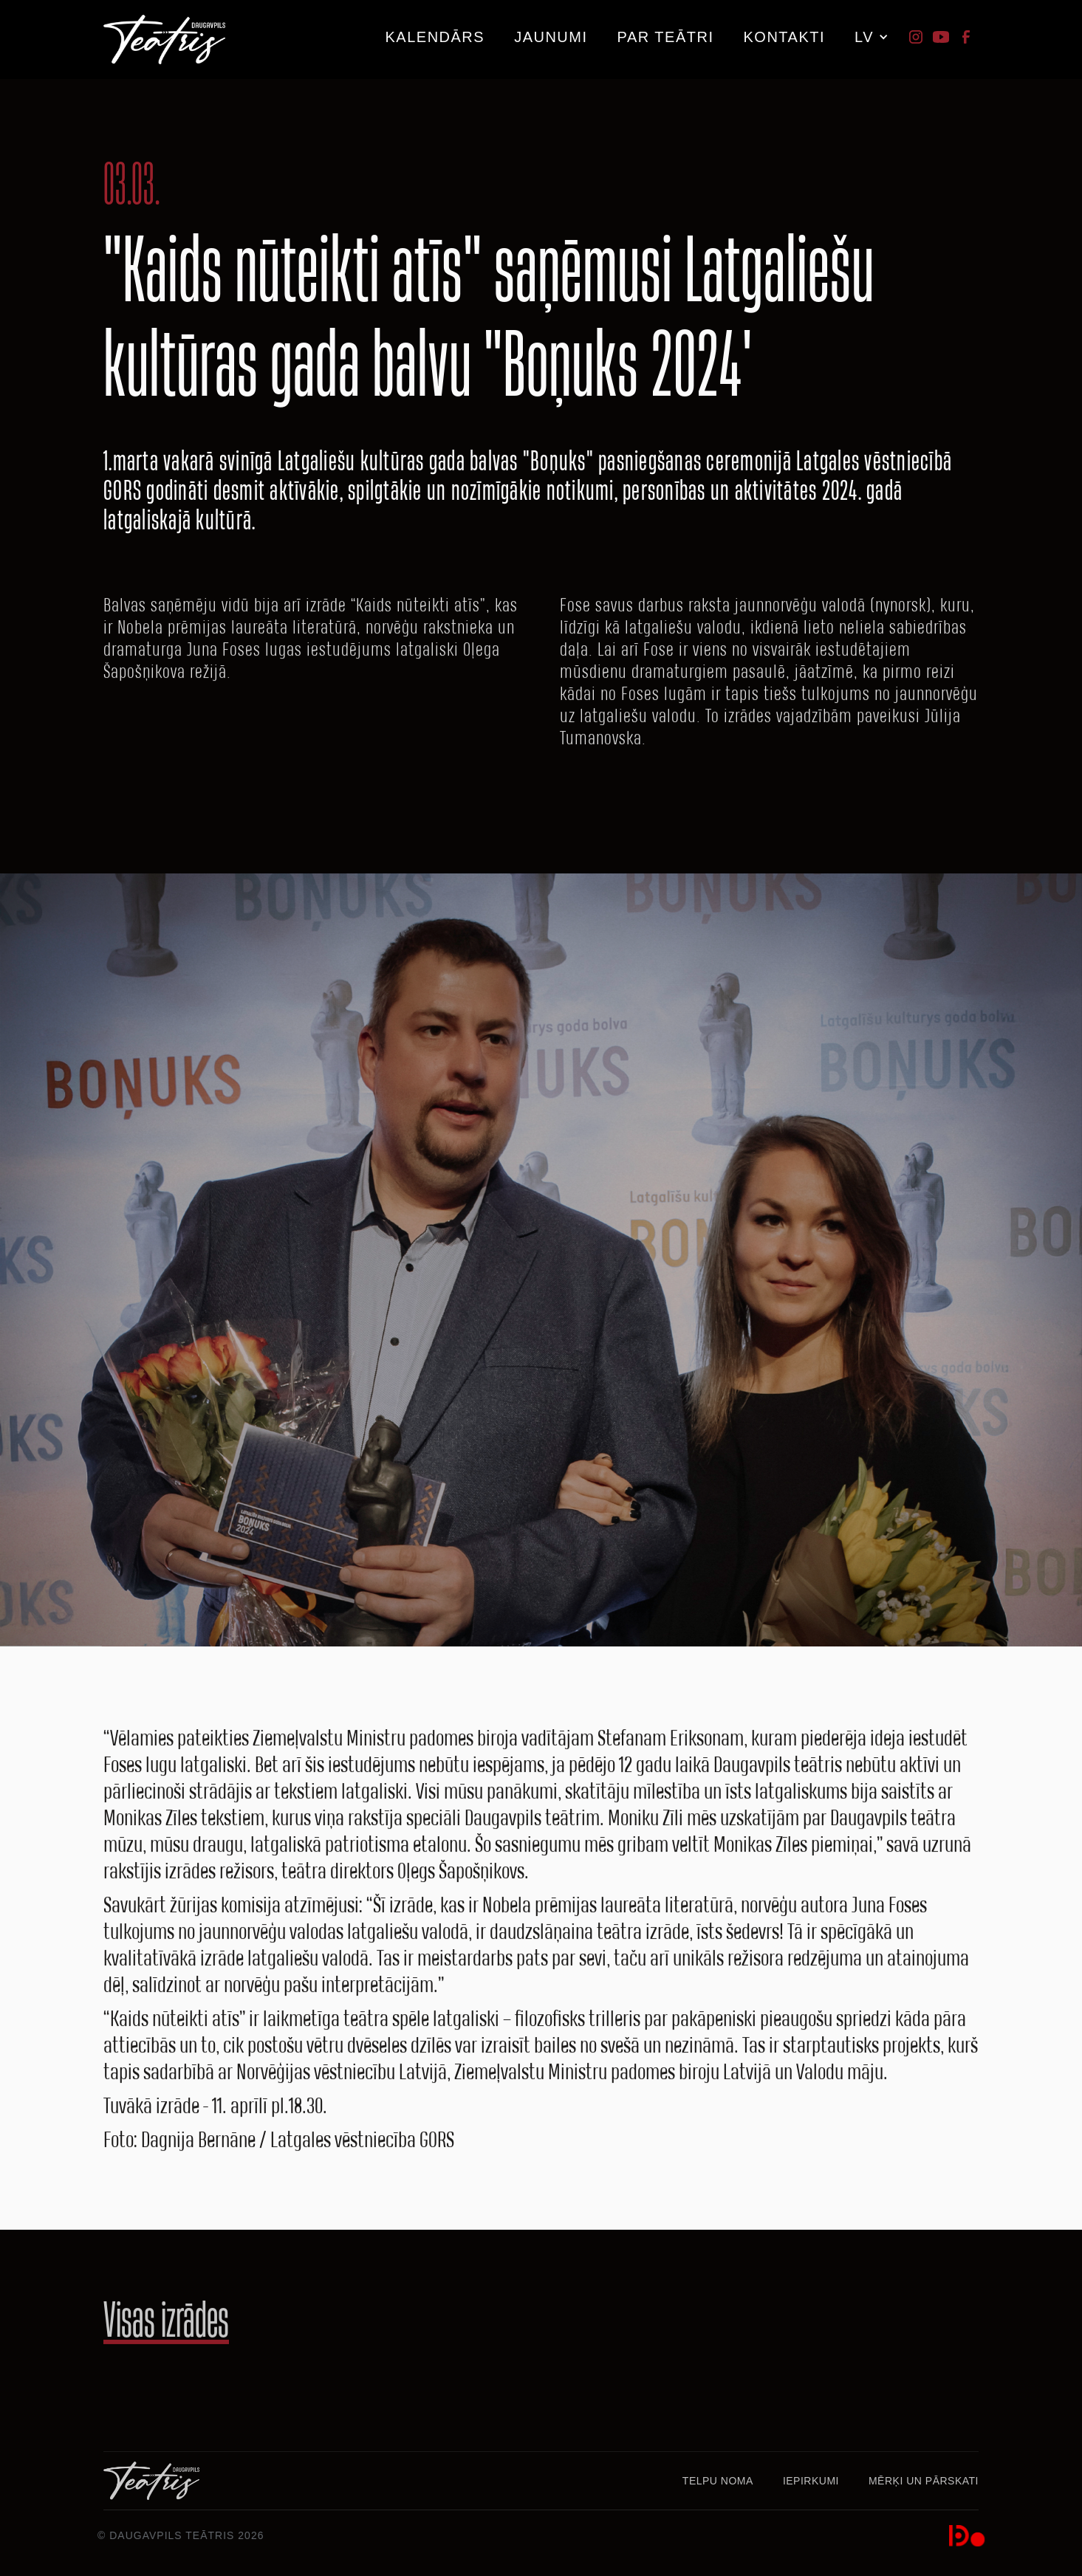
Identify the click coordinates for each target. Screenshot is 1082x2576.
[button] (666, 32)
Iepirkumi (811, 2481)
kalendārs (434, 37)
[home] (164, 39)
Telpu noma (717, 2481)
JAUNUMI (550, 37)
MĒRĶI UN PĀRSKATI (924, 2481)
